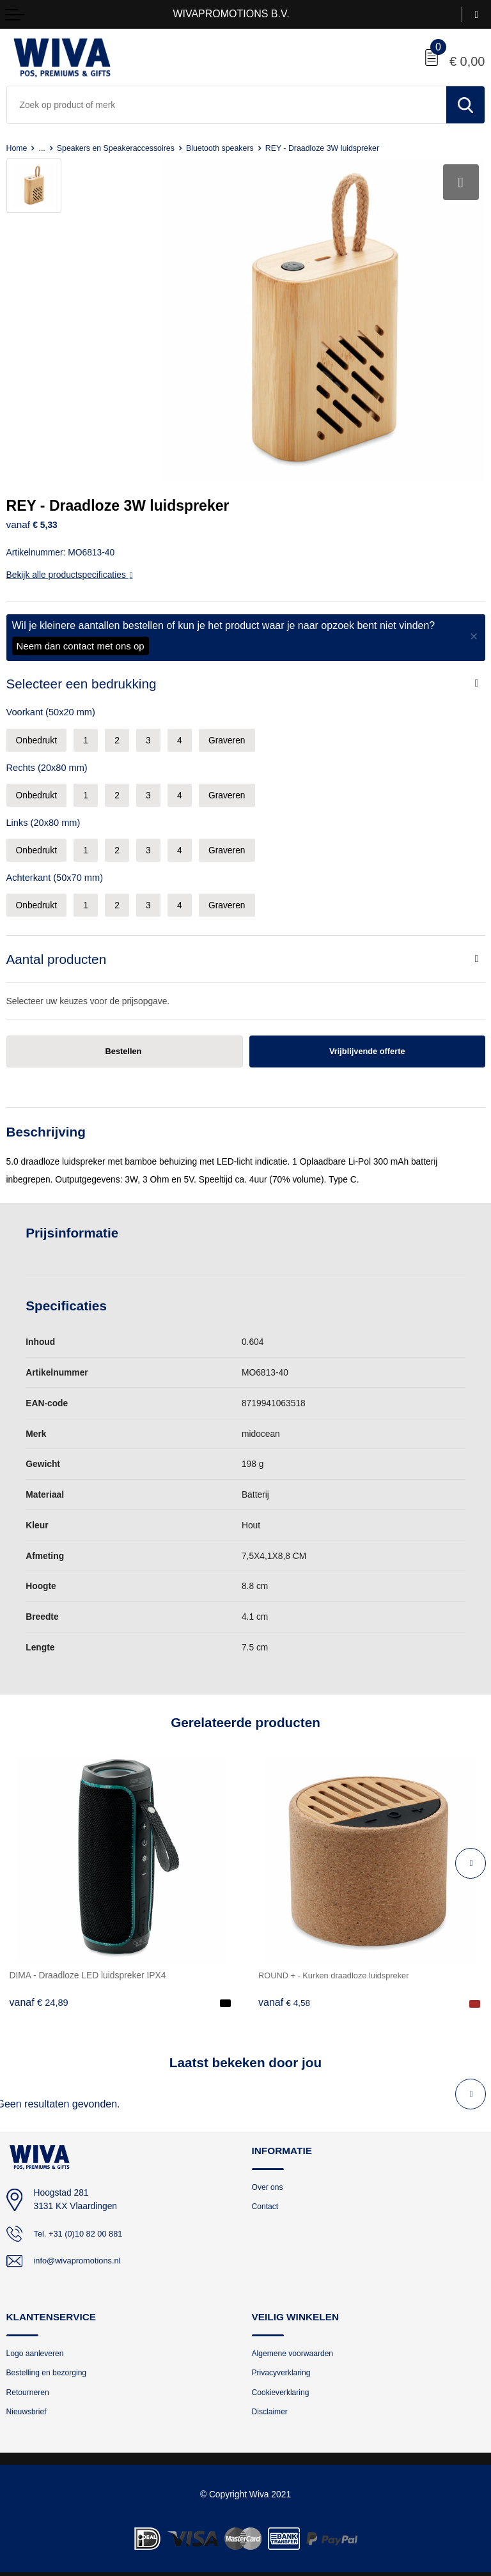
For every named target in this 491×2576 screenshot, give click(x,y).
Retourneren (29, 2382)
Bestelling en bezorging (49, 2363)
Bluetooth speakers (232, 148)
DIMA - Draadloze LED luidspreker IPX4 (88, 1964)
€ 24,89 (39, 1990)
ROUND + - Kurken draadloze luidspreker (339, 1964)
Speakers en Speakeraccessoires (121, 148)
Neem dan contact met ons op (80, 633)
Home (17, 148)
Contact (266, 2196)
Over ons (269, 2175)
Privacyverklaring (283, 2363)
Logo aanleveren (37, 2342)
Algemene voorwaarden (296, 2342)
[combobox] (226, 104)
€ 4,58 (285, 1990)
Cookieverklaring (283, 2382)
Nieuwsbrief (28, 2403)
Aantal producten (56, 946)
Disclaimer (271, 2403)
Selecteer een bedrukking (81, 671)
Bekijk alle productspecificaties (69, 562)
